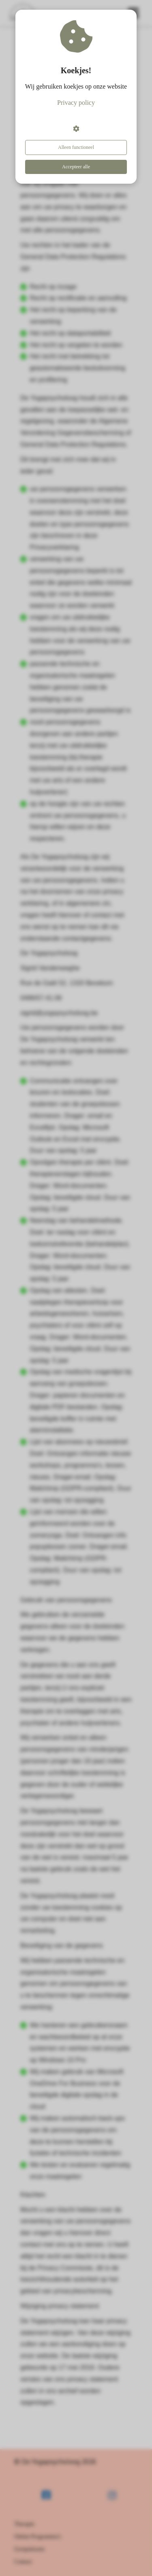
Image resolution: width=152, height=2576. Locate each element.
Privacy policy (76, 102)
